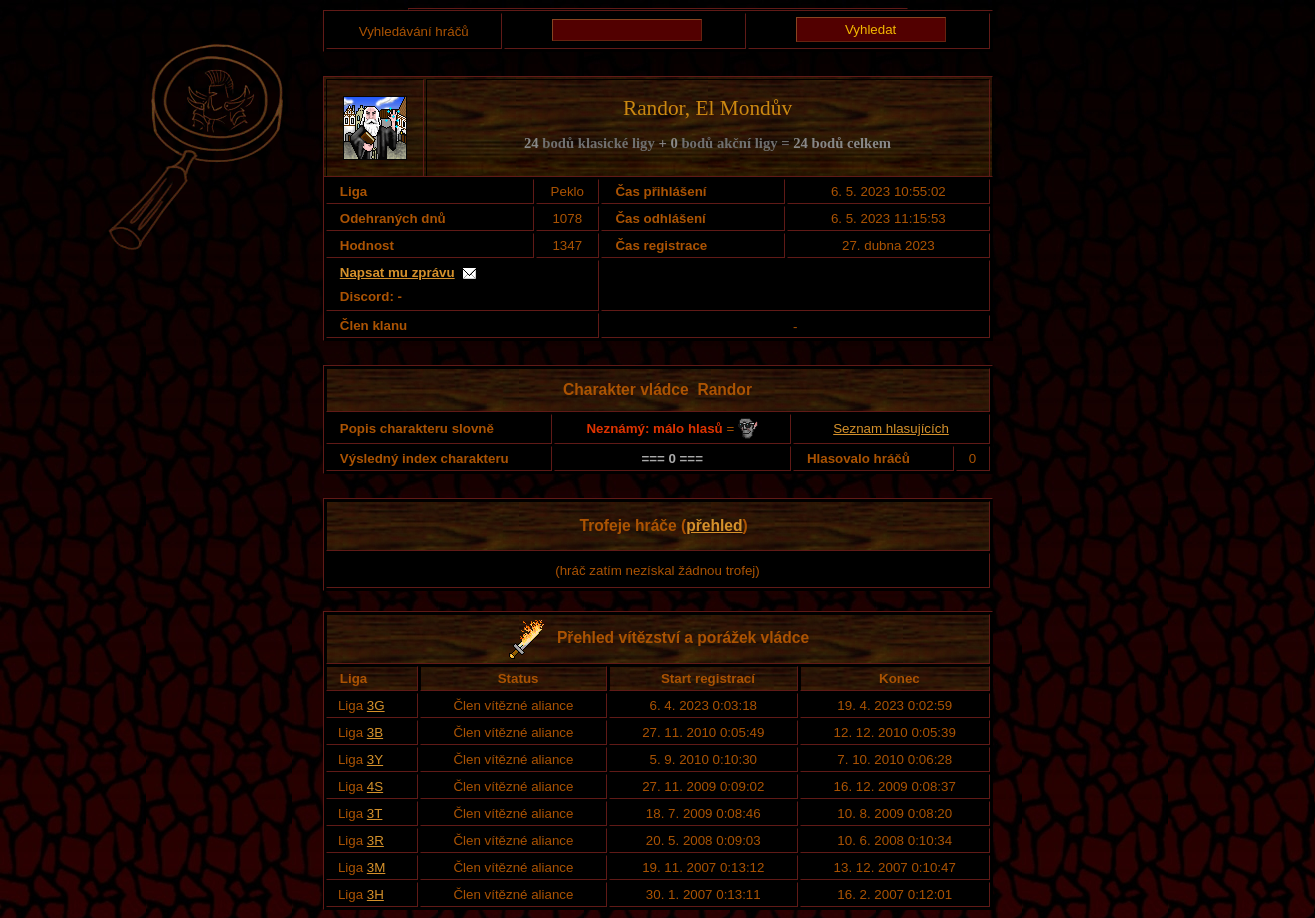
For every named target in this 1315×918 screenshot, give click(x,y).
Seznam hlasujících (891, 428)
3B (375, 732)
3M (376, 867)
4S (375, 786)
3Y (375, 759)
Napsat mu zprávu (397, 272)
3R (375, 840)
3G (376, 705)
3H (375, 894)
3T (375, 813)
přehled (714, 525)
